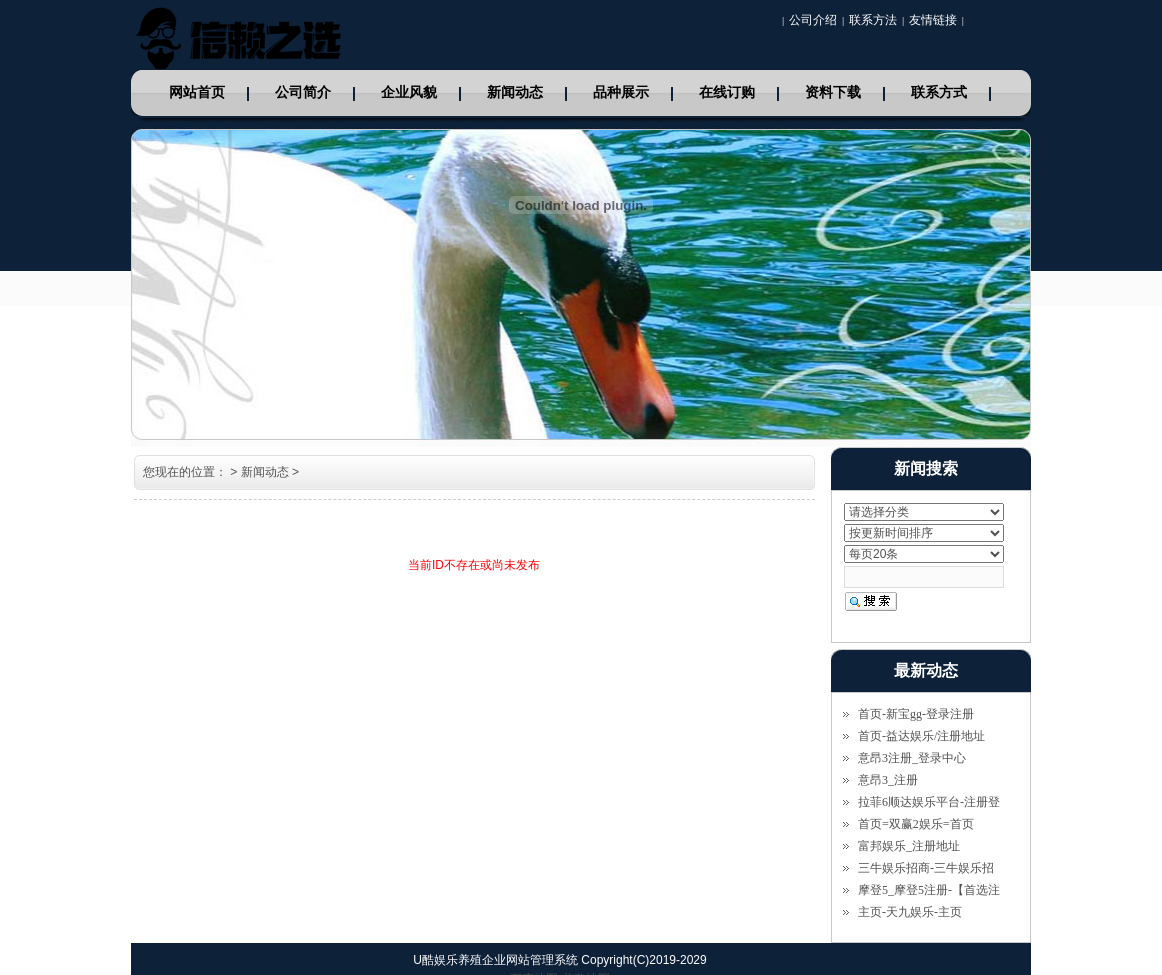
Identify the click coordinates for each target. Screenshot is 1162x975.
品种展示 (621, 92)
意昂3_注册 (888, 780)
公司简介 (303, 92)
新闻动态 (515, 92)
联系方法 (873, 20)
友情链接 (933, 20)
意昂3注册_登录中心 (912, 758)
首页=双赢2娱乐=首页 (916, 824)
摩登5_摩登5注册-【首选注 (929, 890)
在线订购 (727, 92)
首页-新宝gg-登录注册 (916, 714)
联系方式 (939, 92)
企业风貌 (409, 92)
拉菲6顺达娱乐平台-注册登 (929, 802)
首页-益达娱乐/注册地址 (921, 736)
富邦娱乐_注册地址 (909, 846)
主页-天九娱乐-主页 (910, 912)
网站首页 (197, 92)
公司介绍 (813, 20)
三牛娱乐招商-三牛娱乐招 (926, 868)
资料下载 (833, 92)
